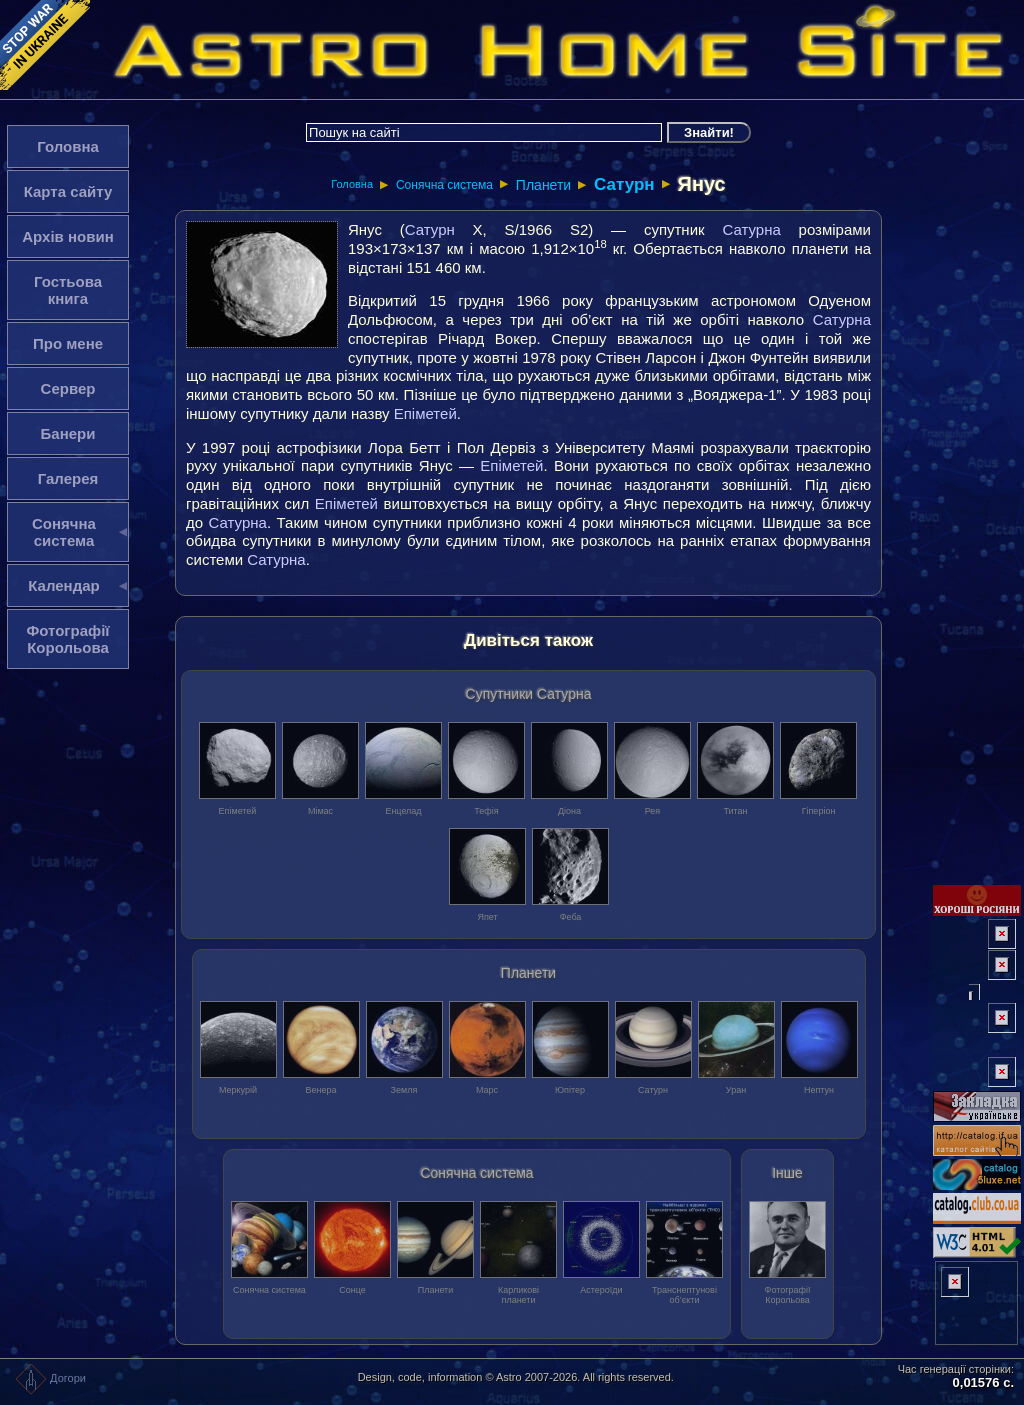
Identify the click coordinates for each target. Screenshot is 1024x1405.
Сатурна (751, 229)
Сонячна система (444, 185)
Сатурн (624, 184)
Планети (543, 185)
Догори (50, 1378)
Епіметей (425, 413)
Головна (352, 184)
